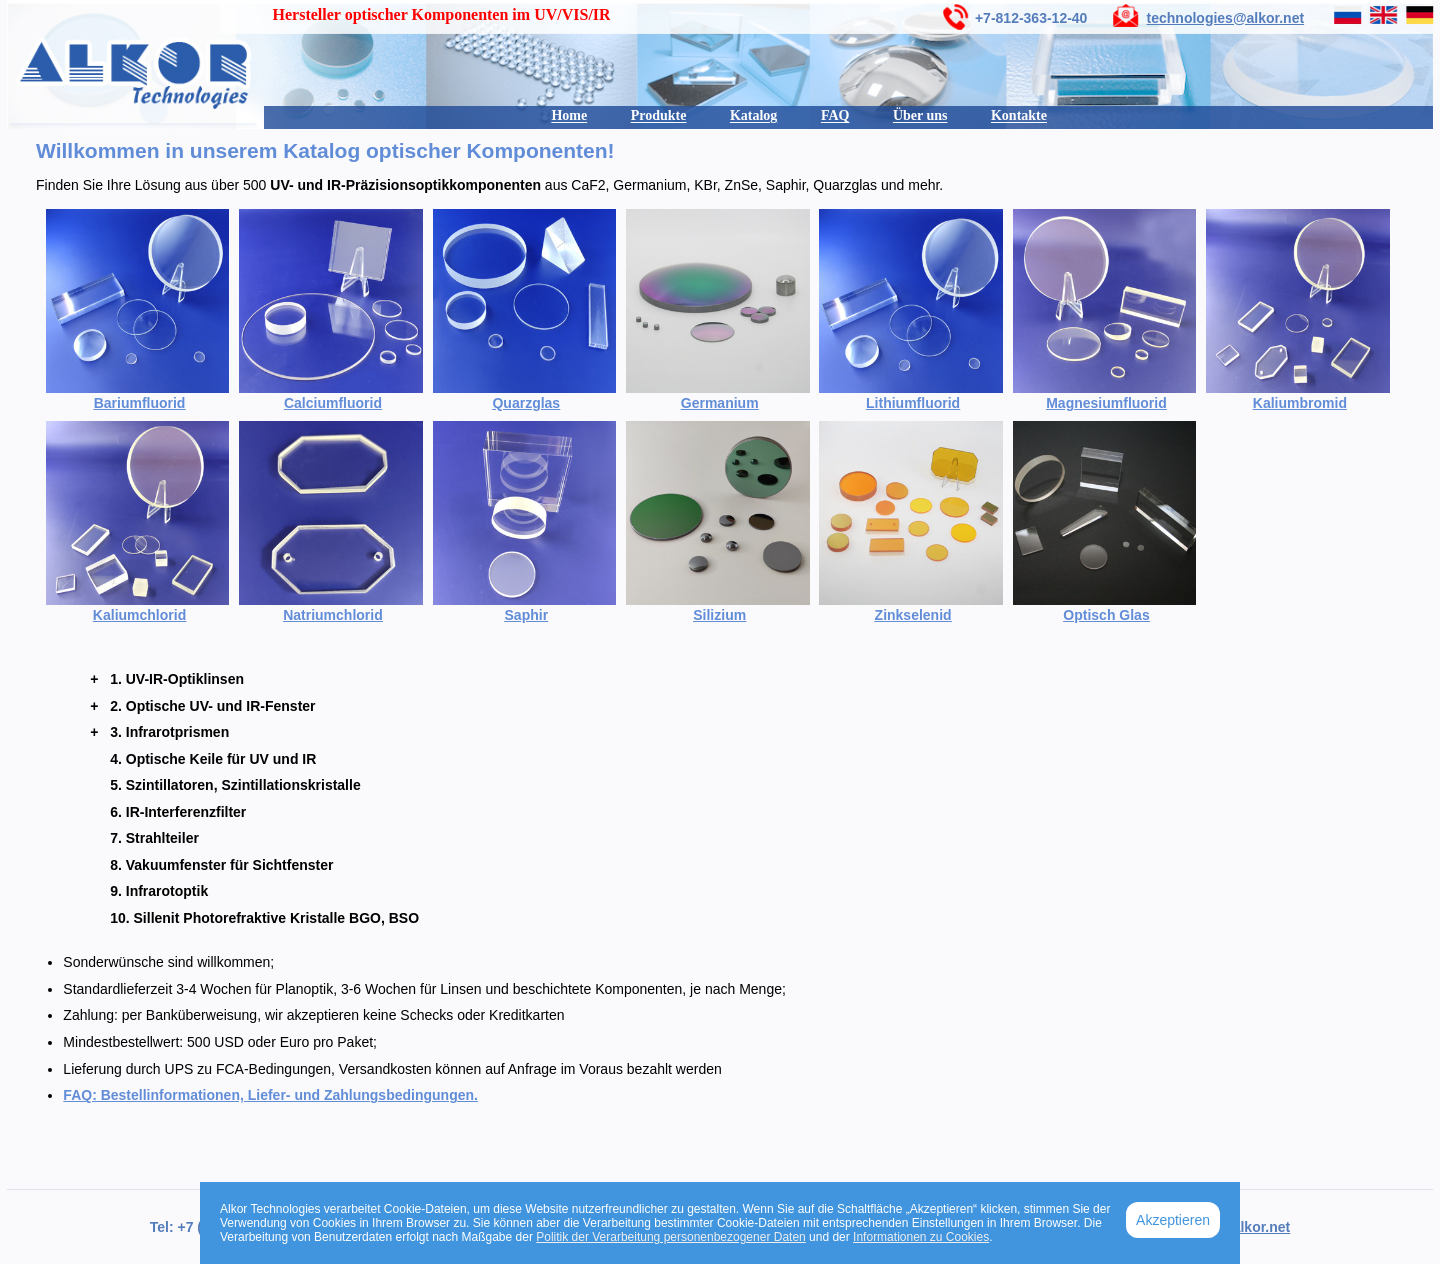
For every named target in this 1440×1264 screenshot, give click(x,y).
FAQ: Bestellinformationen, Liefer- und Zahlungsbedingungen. (270, 1095)
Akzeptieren (1173, 1220)
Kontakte (1019, 115)
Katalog (753, 115)
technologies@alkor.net (1226, 18)
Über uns (920, 115)
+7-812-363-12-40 (1031, 18)
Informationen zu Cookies (921, 1237)
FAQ (835, 115)
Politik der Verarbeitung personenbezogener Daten (671, 1237)
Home (569, 115)
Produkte (659, 115)
